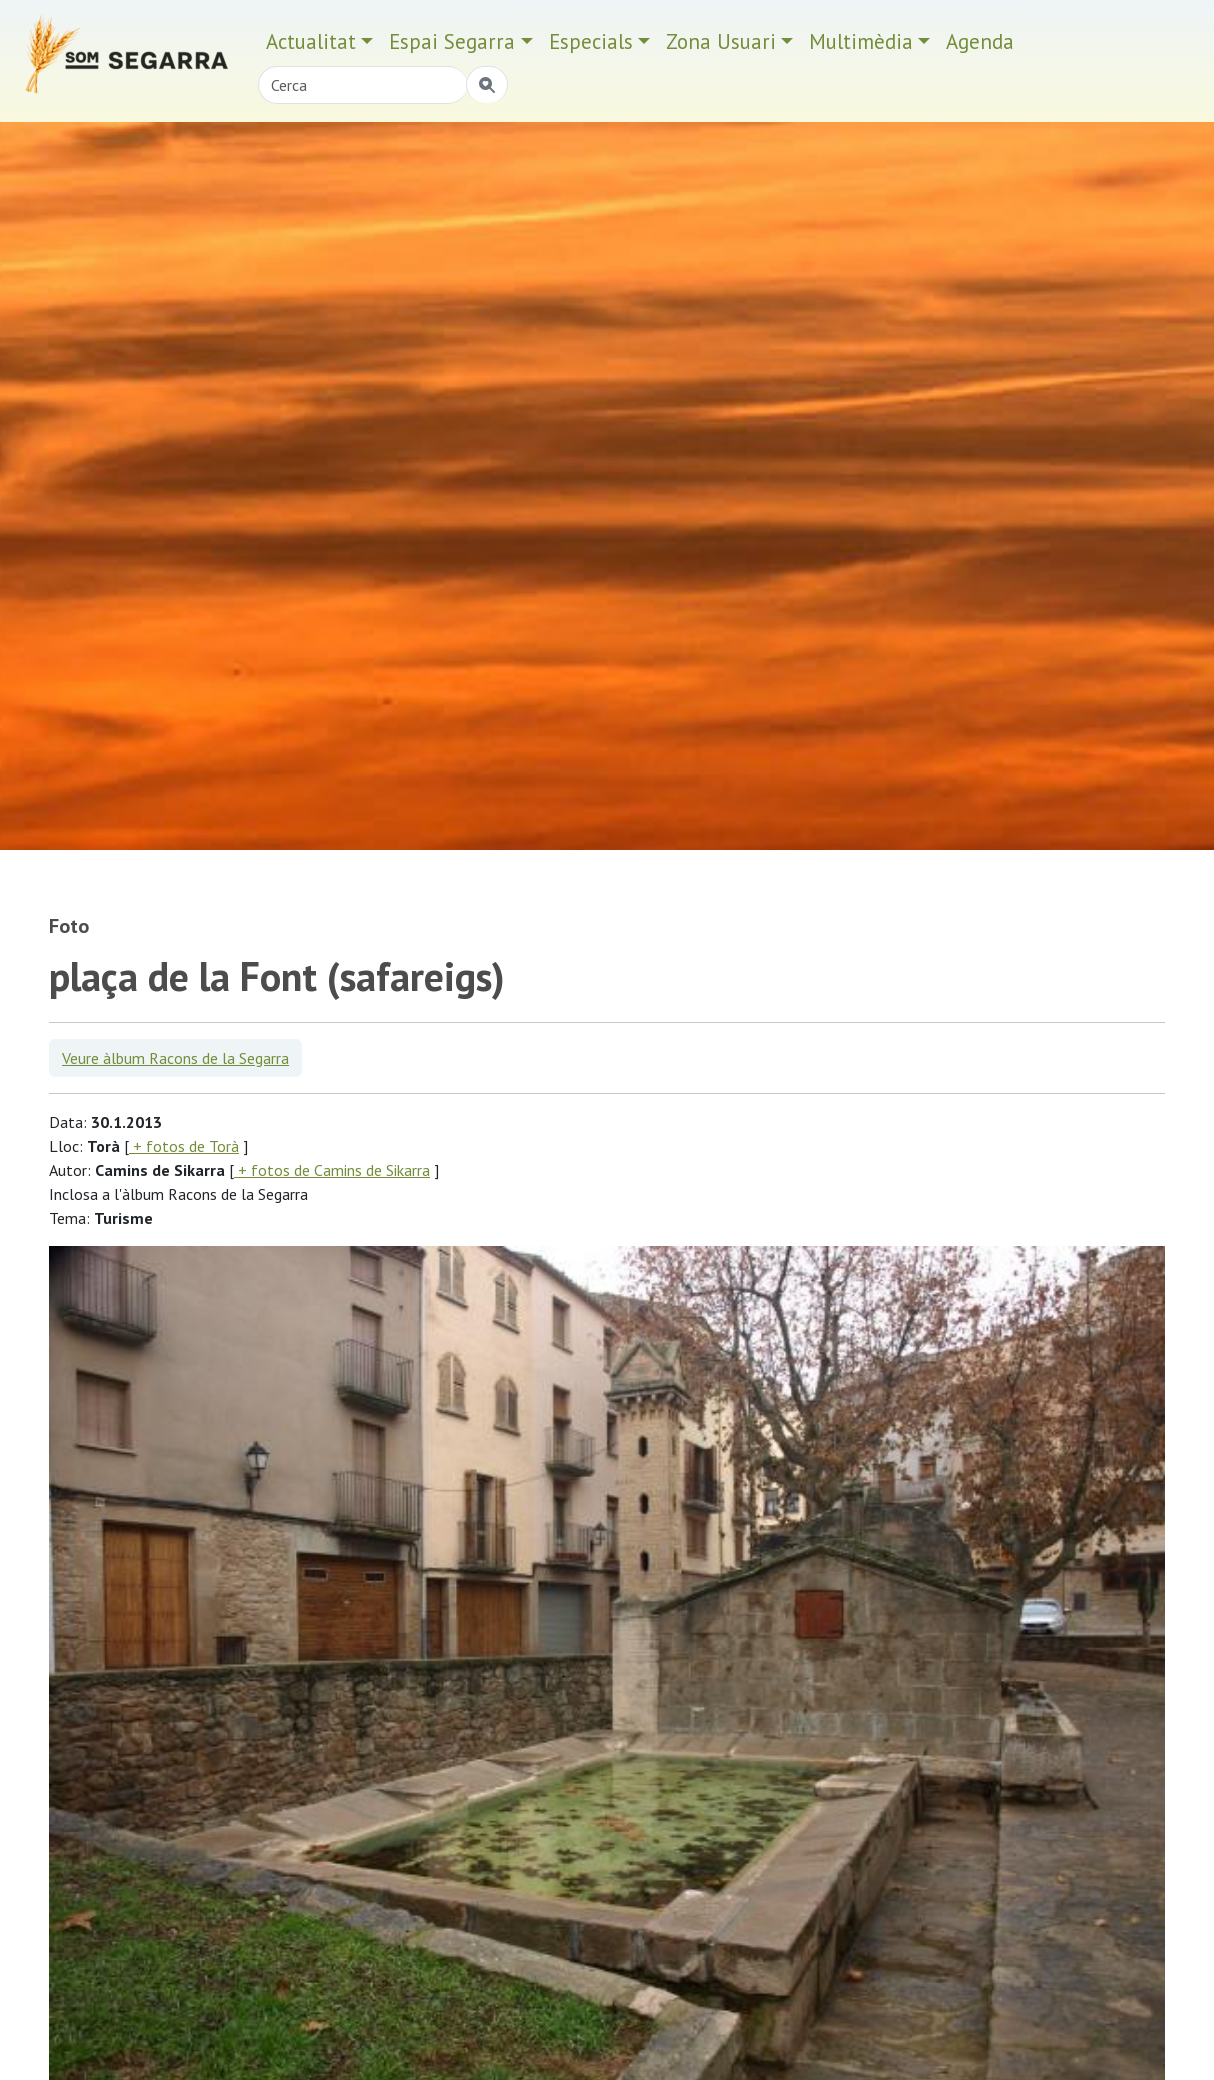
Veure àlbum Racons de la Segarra (175, 1058)
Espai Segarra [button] (452, 41)
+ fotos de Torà (184, 1146)
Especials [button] (591, 41)
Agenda (980, 41)
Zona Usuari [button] (721, 41)
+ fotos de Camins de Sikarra (332, 1170)
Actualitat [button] (311, 41)
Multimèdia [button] (861, 41)
